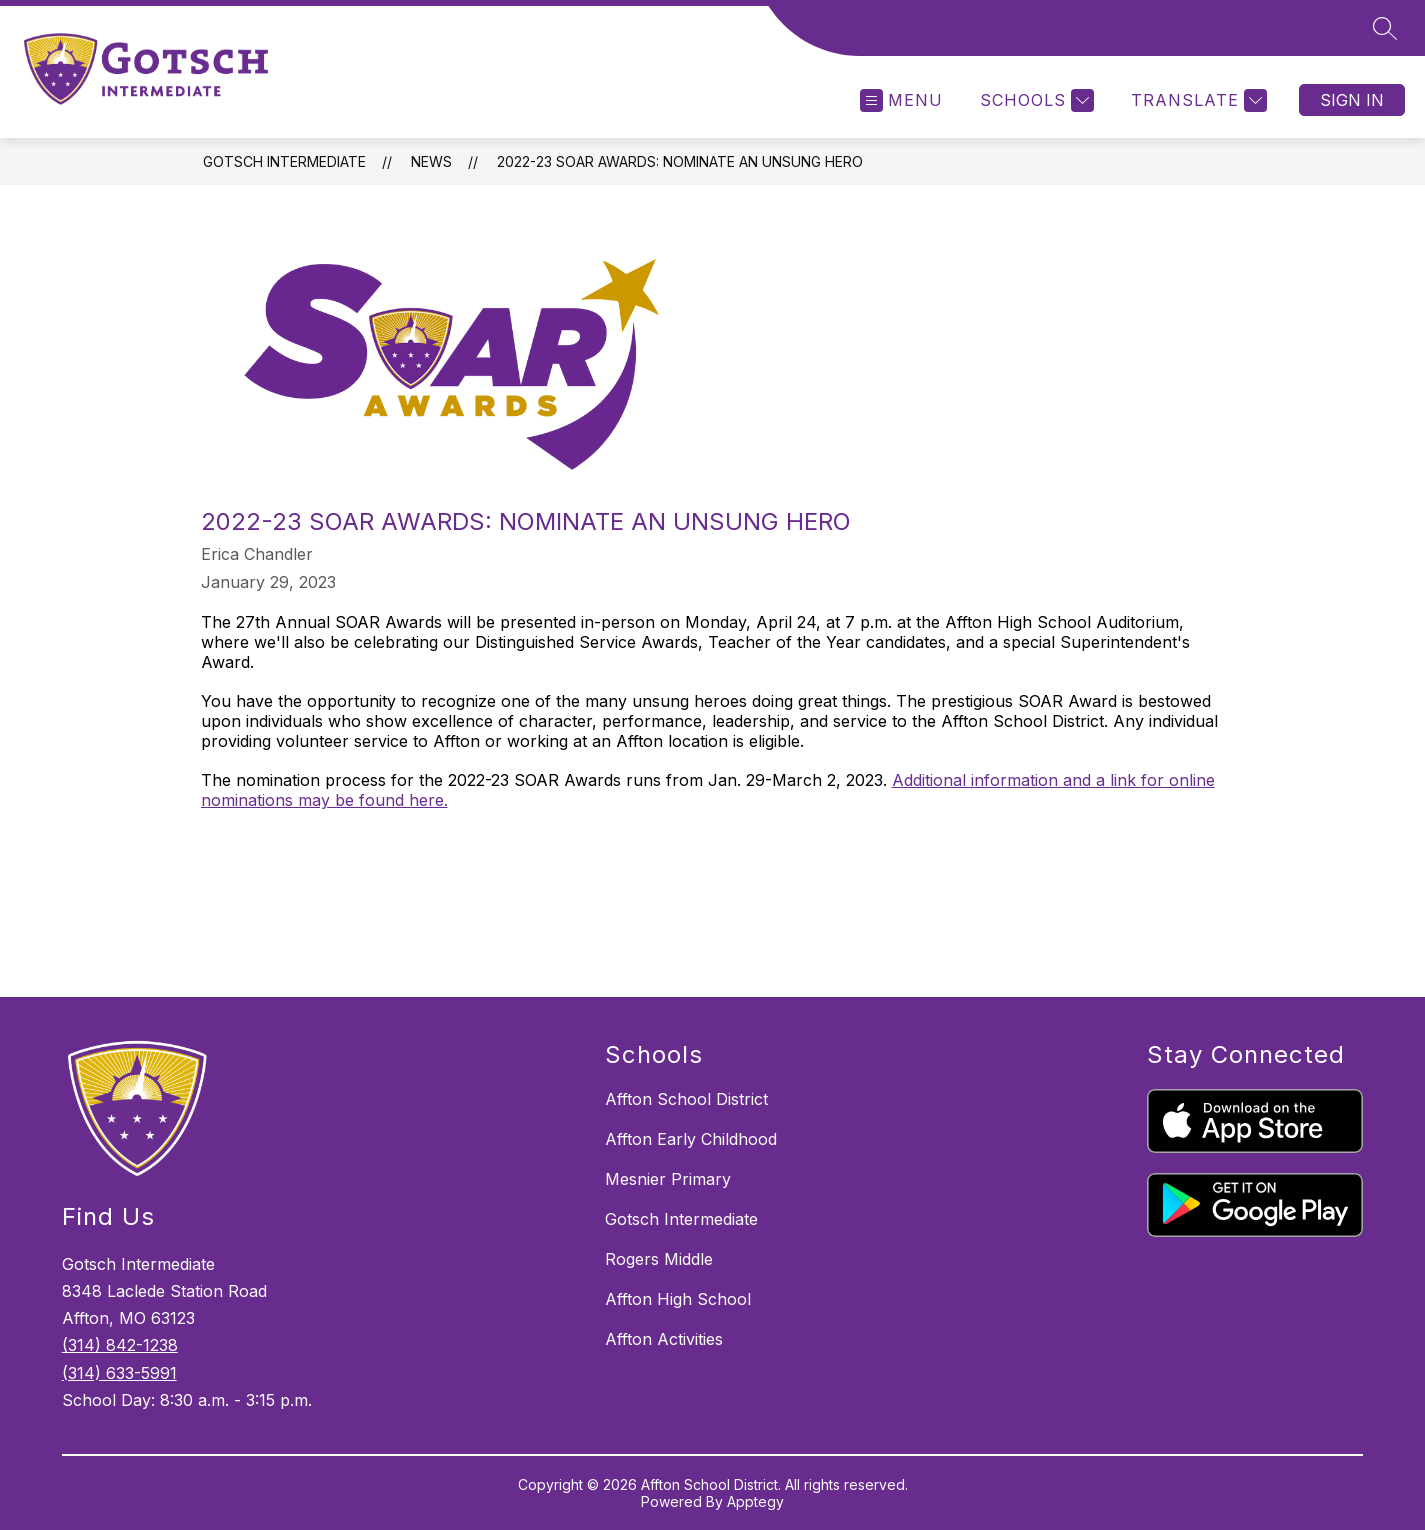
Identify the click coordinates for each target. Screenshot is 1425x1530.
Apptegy (755, 1501)
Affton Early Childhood (691, 1139)
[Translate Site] (1196, 100)
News (431, 161)
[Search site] (1385, 28)
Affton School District (686, 1099)
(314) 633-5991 (119, 1373)
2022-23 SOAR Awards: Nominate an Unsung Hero (680, 161)
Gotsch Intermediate (284, 161)
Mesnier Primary (668, 1179)
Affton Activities (664, 1339)
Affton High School (678, 1299)
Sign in (1352, 100)
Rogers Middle (659, 1259)
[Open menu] (901, 100)
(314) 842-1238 (120, 1345)
